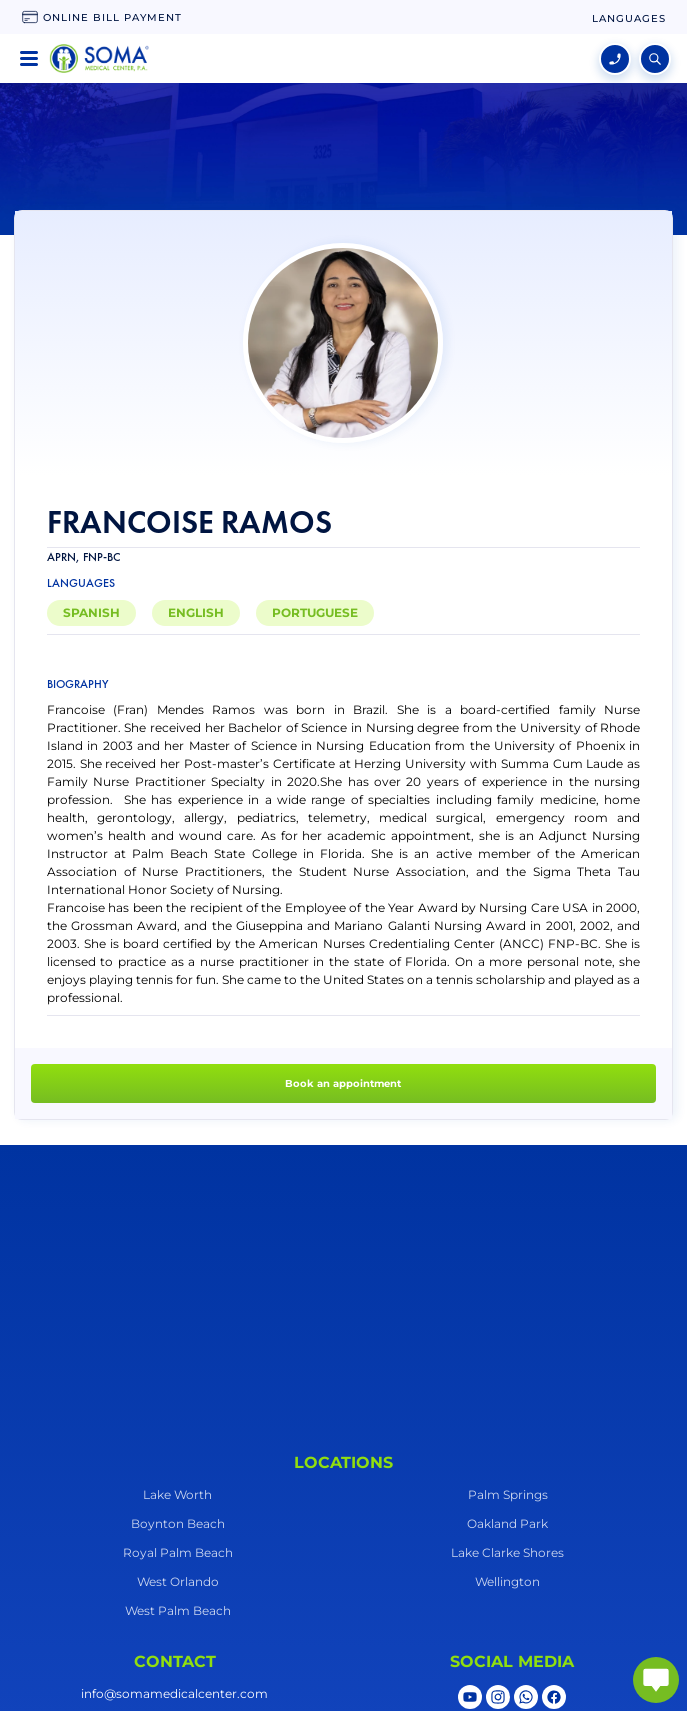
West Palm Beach (178, 1610)
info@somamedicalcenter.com (174, 1693)
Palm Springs (508, 1494)
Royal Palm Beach (178, 1552)
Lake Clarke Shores (507, 1552)
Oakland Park (507, 1523)
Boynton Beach (178, 1523)
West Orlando (178, 1581)
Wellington (507, 1581)
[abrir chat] (656, 1680)
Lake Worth (177, 1494)
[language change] (629, 18)
